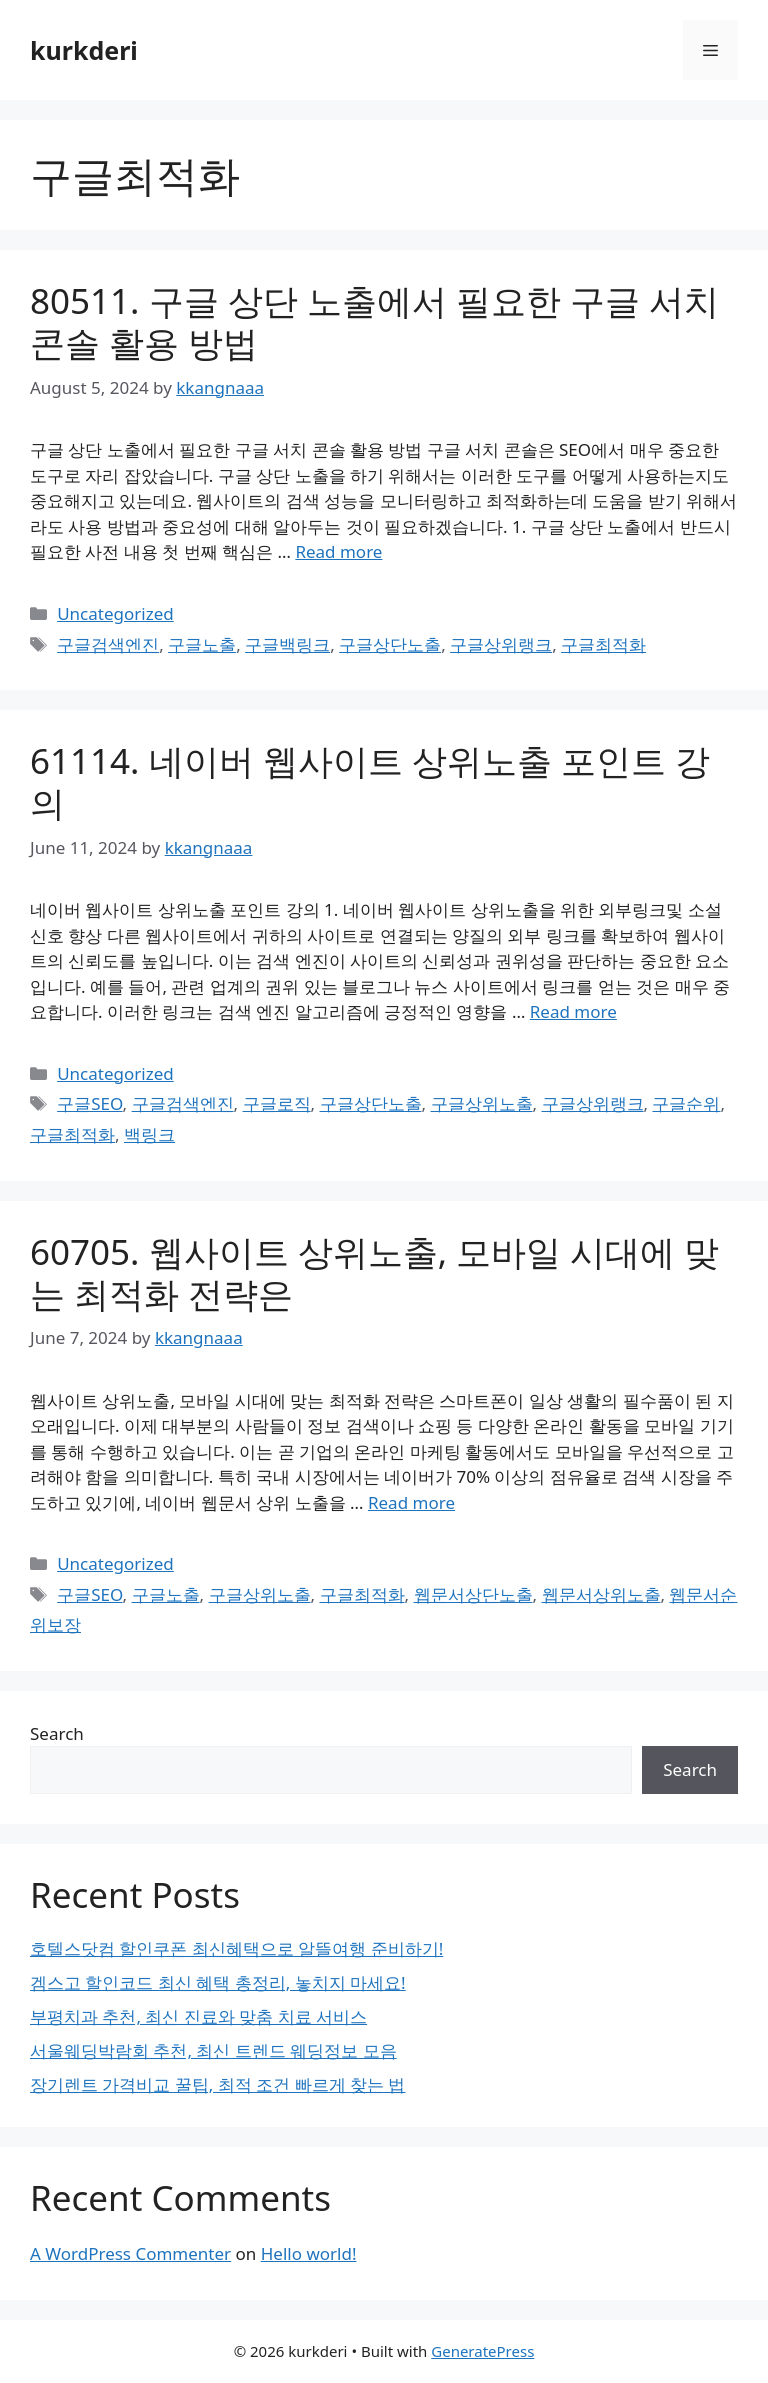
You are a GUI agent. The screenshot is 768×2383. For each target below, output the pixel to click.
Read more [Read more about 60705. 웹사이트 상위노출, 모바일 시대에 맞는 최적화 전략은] (411, 1502)
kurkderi (84, 50)
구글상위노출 (482, 1103)
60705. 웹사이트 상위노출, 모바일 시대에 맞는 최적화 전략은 (374, 1272)
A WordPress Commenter (130, 2253)
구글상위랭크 (501, 644)
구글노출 (202, 644)
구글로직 (277, 1103)
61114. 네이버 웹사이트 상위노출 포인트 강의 (370, 781)
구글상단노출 (390, 644)
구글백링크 (287, 644)
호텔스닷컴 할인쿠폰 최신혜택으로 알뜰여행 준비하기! (236, 1948)
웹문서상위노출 (601, 1594)
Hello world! (309, 2253)
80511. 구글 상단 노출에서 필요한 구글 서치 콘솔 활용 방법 (374, 321)
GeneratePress (482, 2351)
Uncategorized (115, 613)
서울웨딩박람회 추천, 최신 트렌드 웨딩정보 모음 (213, 2050)
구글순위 (686, 1103)
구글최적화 (603, 644)
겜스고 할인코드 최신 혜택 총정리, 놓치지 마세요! (218, 1982)
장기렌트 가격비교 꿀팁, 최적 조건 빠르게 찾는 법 (218, 2084)
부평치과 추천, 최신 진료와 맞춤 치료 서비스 (198, 2016)
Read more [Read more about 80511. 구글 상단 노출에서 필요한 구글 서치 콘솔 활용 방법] (338, 551)
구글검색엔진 (108, 644)
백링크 (149, 1134)
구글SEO (89, 1103)
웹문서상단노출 (473, 1594)
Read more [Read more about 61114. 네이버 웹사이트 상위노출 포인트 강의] (573, 1011)
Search (57, 1733)
